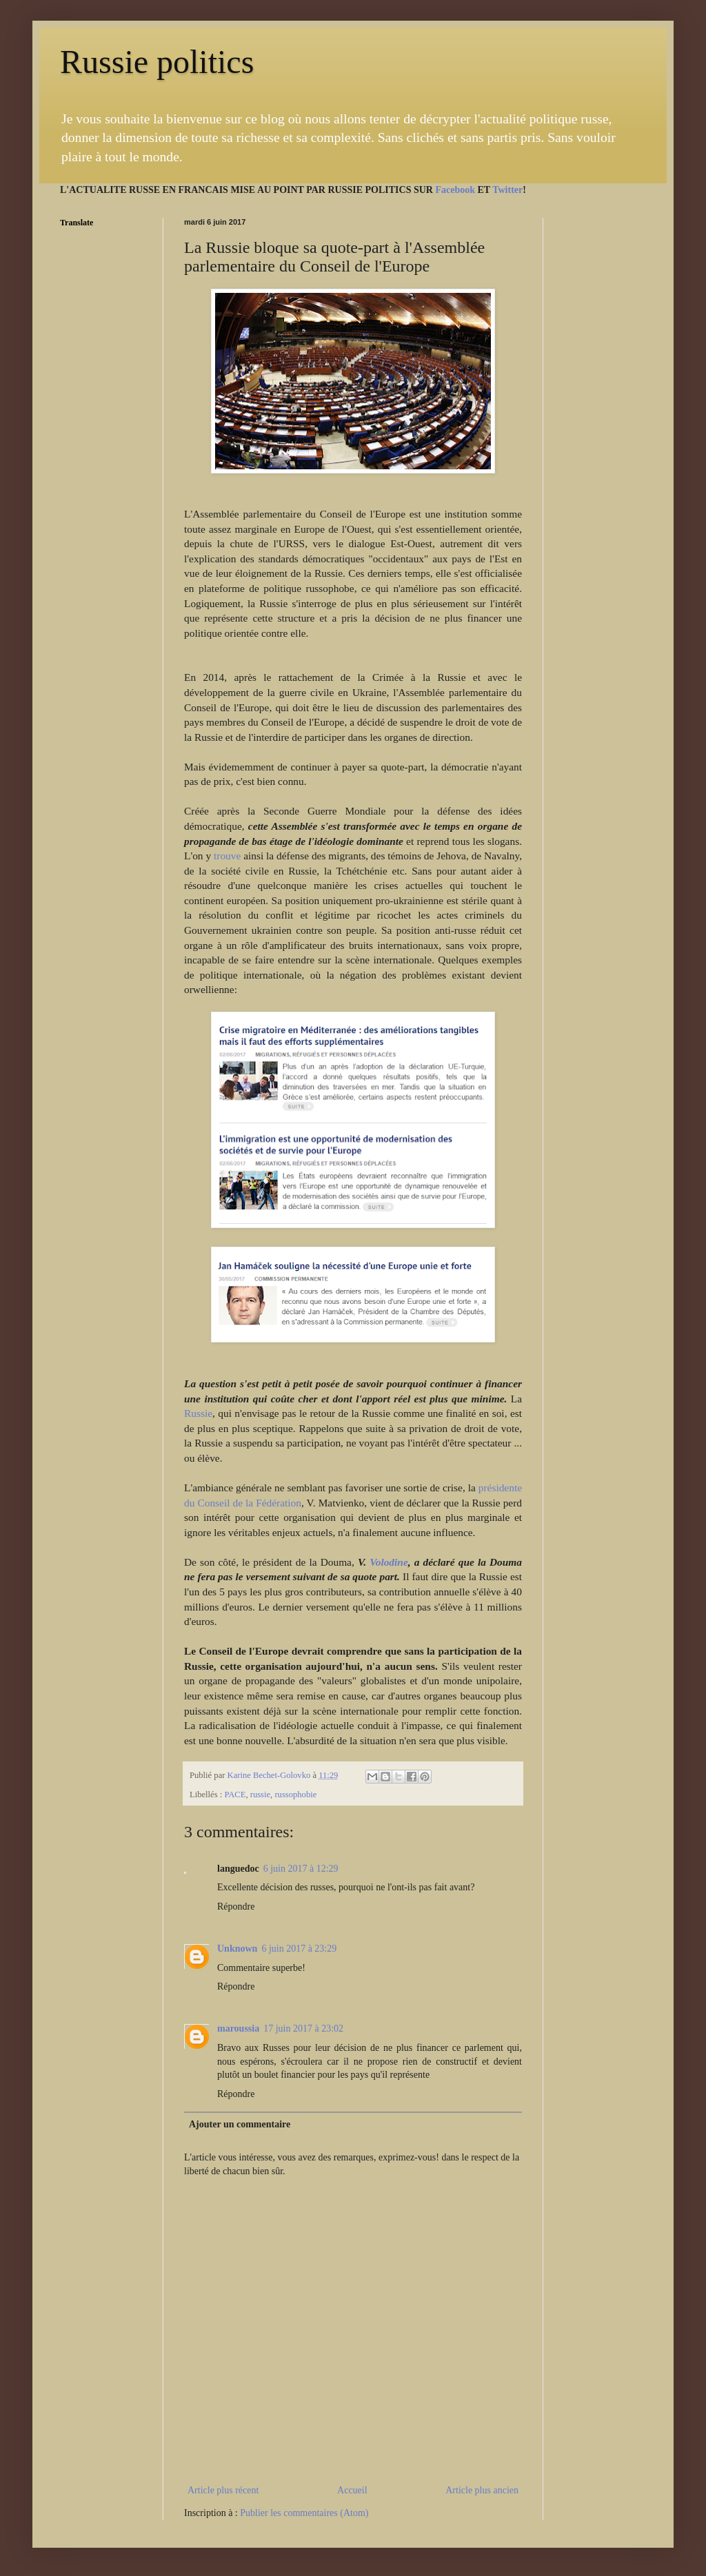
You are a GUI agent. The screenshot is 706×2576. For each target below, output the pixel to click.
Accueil (352, 2490)
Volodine (389, 1562)
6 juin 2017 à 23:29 (298, 1948)
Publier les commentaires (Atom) (304, 2513)
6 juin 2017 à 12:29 (301, 1868)
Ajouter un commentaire (239, 2124)
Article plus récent (223, 2490)
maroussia (238, 2028)
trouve (228, 855)
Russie (198, 1413)
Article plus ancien (481, 2490)
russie (260, 1794)
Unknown (237, 1948)
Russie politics (157, 61)
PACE (234, 1794)
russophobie (295, 1794)
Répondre (235, 1906)
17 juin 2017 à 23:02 (303, 2028)
